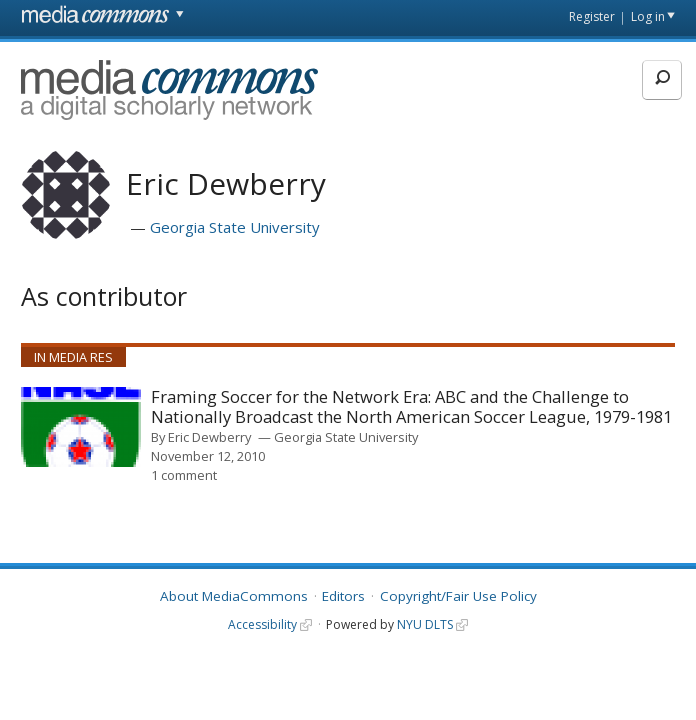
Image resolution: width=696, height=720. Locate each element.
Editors (343, 596)
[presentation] (81, 427)
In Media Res (73, 357)
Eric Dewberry (209, 437)
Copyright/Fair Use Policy (458, 596)
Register (592, 16)
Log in (648, 16)
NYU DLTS (425, 624)
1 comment (184, 475)
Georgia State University (235, 227)
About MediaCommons (234, 596)
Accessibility (262, 624)
